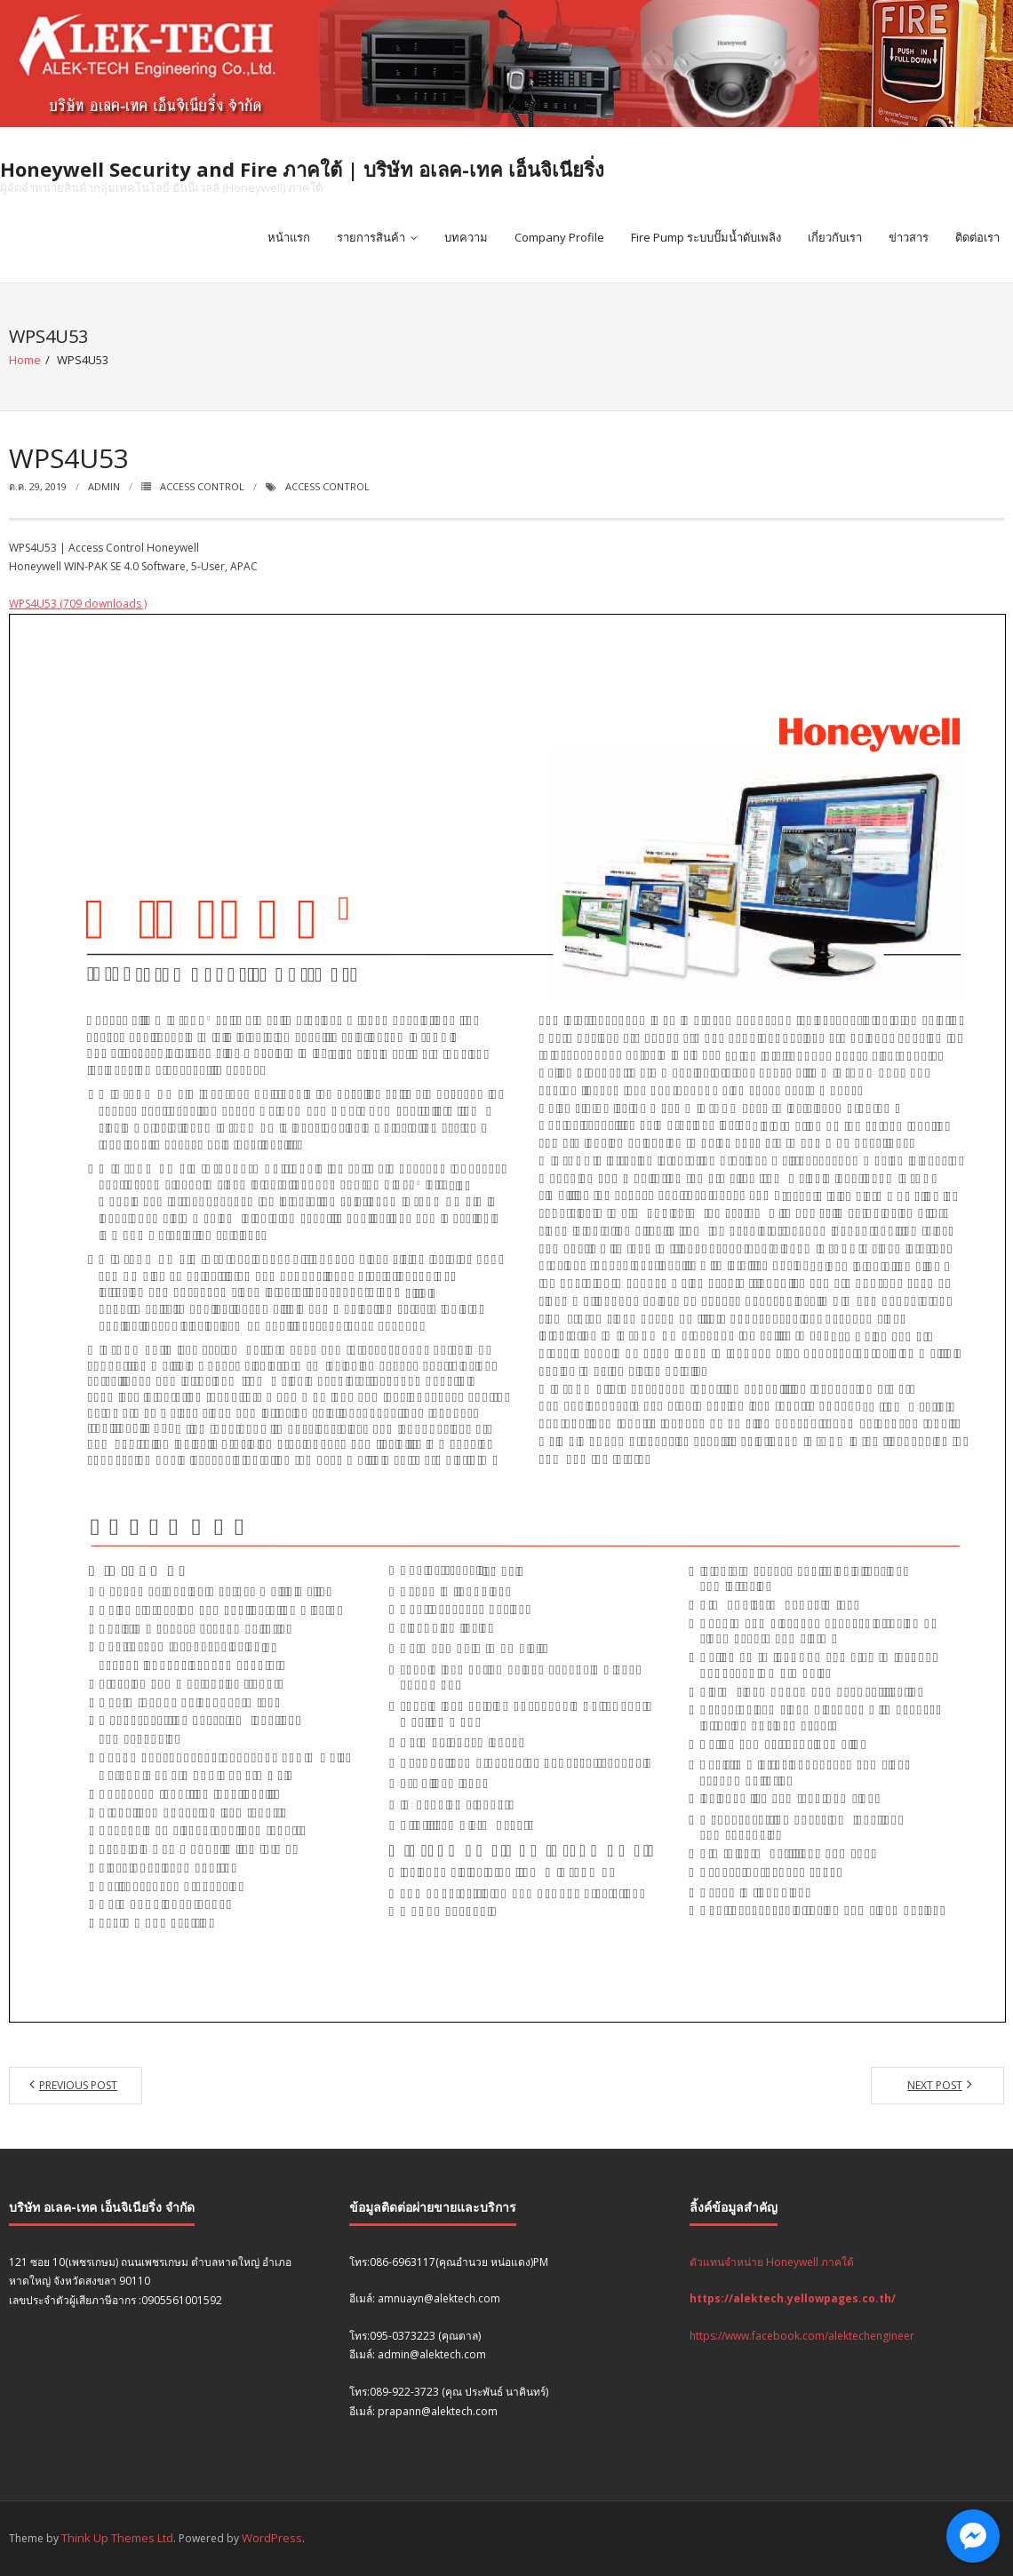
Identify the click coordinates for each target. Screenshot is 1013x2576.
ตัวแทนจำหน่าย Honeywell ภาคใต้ (772, 2262)
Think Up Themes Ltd (117, 2538)
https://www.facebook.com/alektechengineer (802, 2335)
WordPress (272, 2538)
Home (25, 360)
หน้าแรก (288, 237)
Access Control (202, 486)
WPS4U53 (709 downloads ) (78, 603)
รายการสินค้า (371, 237)
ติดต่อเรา (977, 237)
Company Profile (559, 237)
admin (104, 486)
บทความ (466, 237)
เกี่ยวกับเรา (835, 237)
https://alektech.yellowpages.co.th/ (793, 2298)
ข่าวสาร (909, 237)
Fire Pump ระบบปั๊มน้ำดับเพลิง (706, 237)
